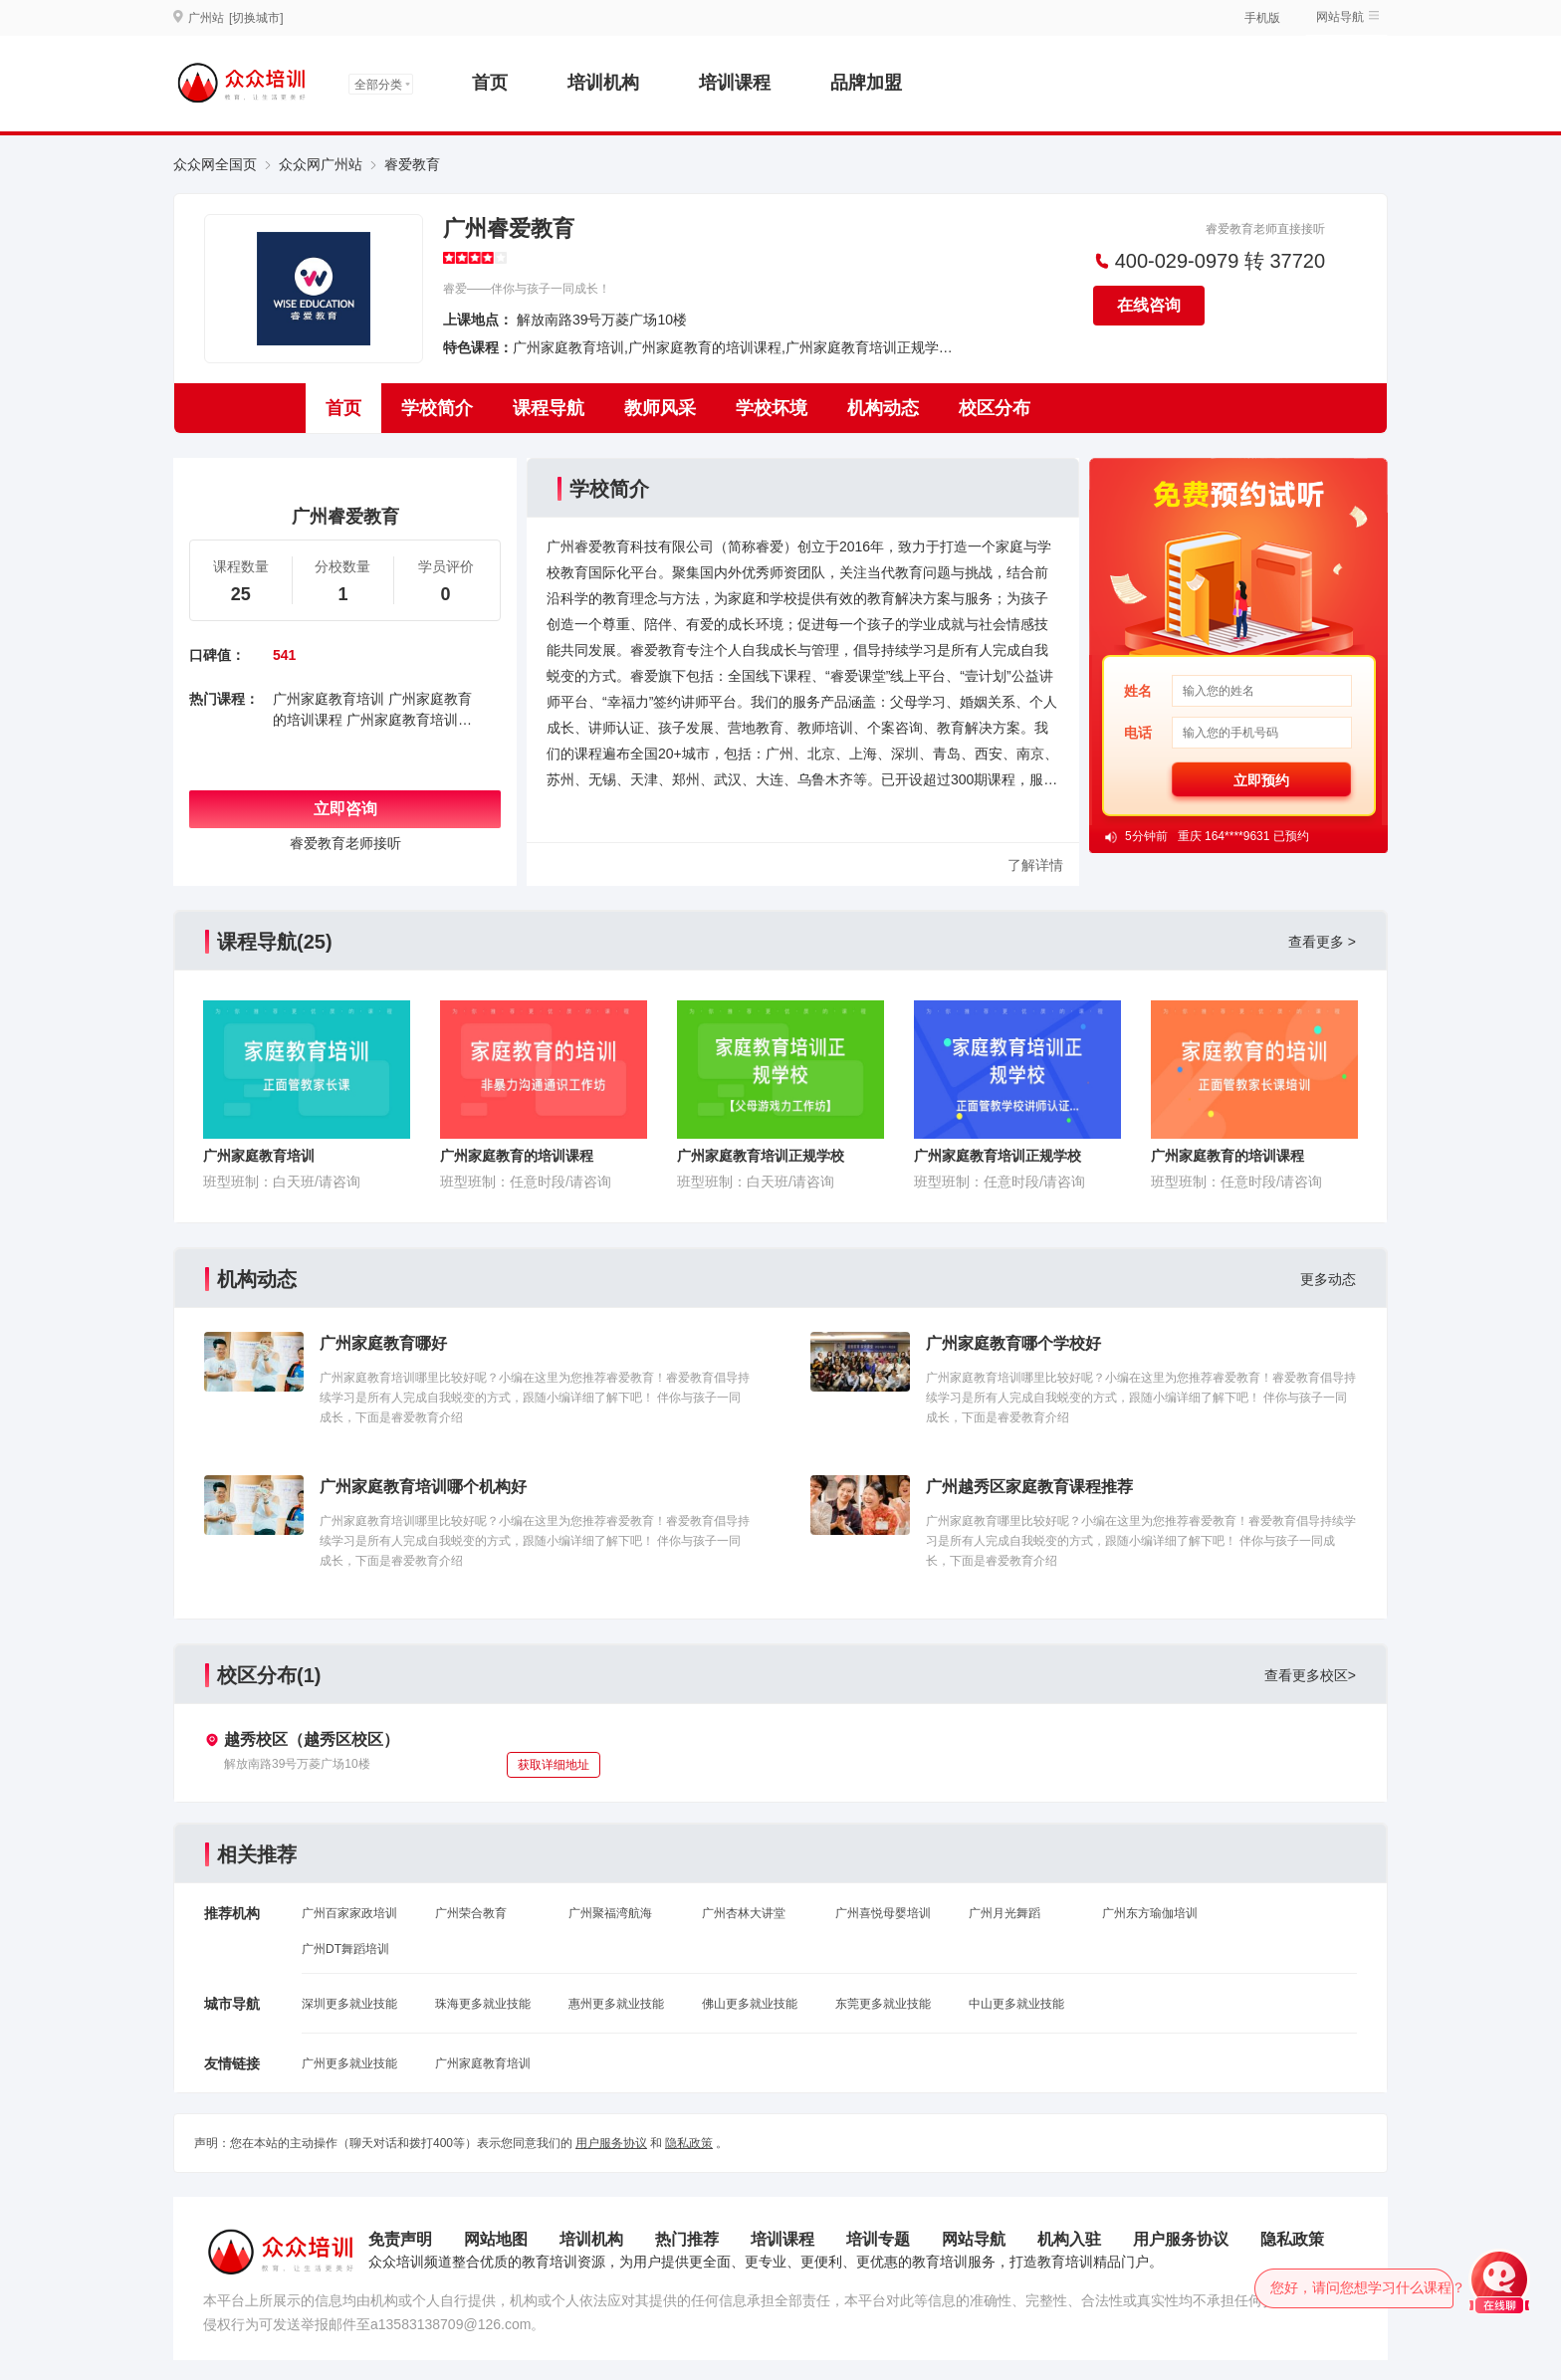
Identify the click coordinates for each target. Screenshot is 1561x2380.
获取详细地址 (553, 1765)
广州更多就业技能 (349, 2063)
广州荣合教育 (471, 1913)
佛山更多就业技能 (749, 2004)
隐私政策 (689, 2143)
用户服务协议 (611, 2143)
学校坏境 (771, 408)
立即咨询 (345, 808)
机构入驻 (1069, 2239)
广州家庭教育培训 (328, 699)
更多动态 (1328, 1279)
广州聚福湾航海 (610, 1913)
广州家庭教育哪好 (383, 1343)
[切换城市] (256, 18)
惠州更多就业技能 (616, 2004)
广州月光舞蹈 (1004, 1913)
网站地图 (496, 2239)
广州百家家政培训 (349, 1913)
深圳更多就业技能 (349, 2004)
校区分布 (994, 408)
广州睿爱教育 (508, 228)
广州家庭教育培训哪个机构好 (423, 1486)
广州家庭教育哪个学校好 (1013, 1343)
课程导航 (548, 408)
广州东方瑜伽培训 (1150, 1913)
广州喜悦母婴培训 (883, 1913)
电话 (1138, 733)
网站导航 (1340, 17)
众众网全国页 (215, 164)
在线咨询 (1149, 305)
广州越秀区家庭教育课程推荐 (1029, 1486)
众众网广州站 (320, 164)
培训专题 (878, 2239)
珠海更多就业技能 (483, 2004)
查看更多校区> (1310, 1675)
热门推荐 (687, 2239)
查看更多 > (1322, 942)
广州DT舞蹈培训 (345, 1949)
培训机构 (603, 83)
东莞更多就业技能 (883, 2004)
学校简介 (437, 408)
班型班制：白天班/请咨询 (281, 1182)
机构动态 (883, 408)
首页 (490, 83)
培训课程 (735, 83)
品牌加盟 (866, 83)
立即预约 (1261, 780)
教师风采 (660, 408)
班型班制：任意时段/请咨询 (525, 1182)
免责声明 (400, 2239)
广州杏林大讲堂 (743, 1913)
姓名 (1138, 691)
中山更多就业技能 (1016, 2004)
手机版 (1262, 18)
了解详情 (1035, 865)
